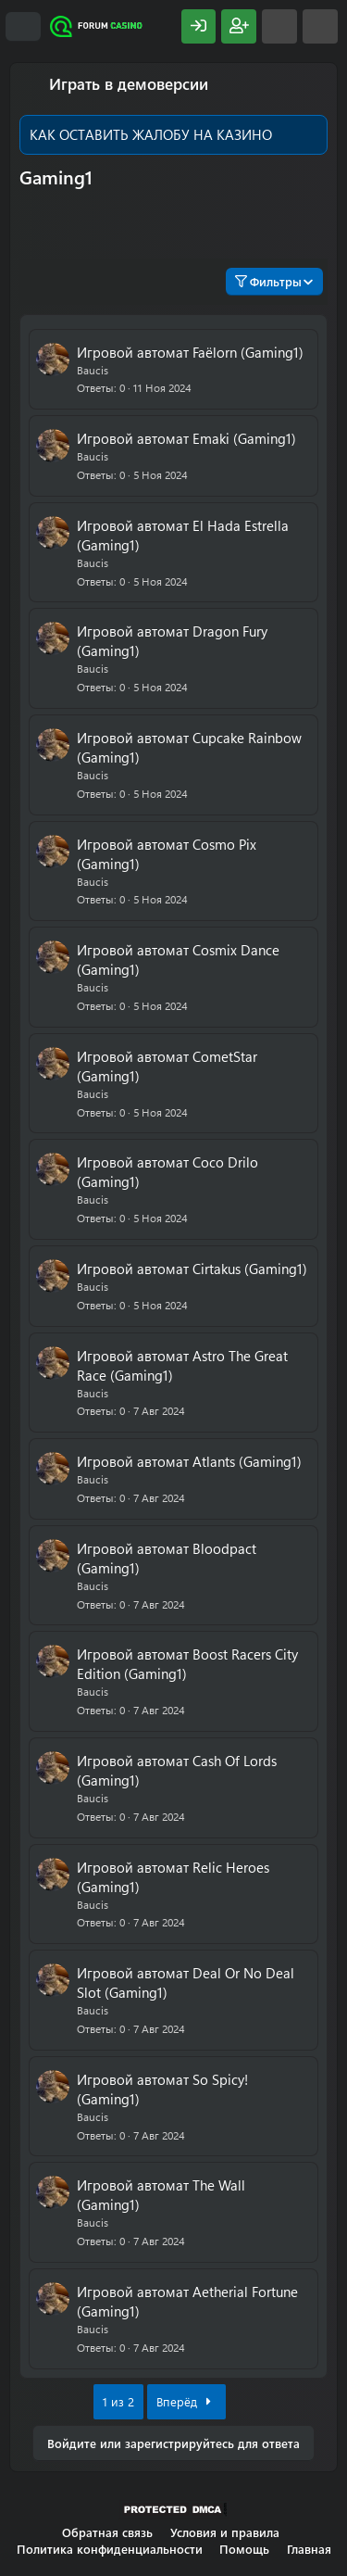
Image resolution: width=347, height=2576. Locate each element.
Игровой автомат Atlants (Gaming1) (189, 1461)
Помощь (244, 2549)
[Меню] (23, 27)
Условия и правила (224, 2532)
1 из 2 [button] (118, 2401)
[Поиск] (320, 26)
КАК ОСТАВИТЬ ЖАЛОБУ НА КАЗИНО (151, 134)
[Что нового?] (279, 26)
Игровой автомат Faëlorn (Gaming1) (190, 352)
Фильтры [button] (268, 281)
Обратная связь (107, 2532)
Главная (309, 2549)
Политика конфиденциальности (110, 2549)
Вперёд (186, 2401)
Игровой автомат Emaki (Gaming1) (186, 438)
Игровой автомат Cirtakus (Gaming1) (192, 1268)
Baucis (92, 369)
